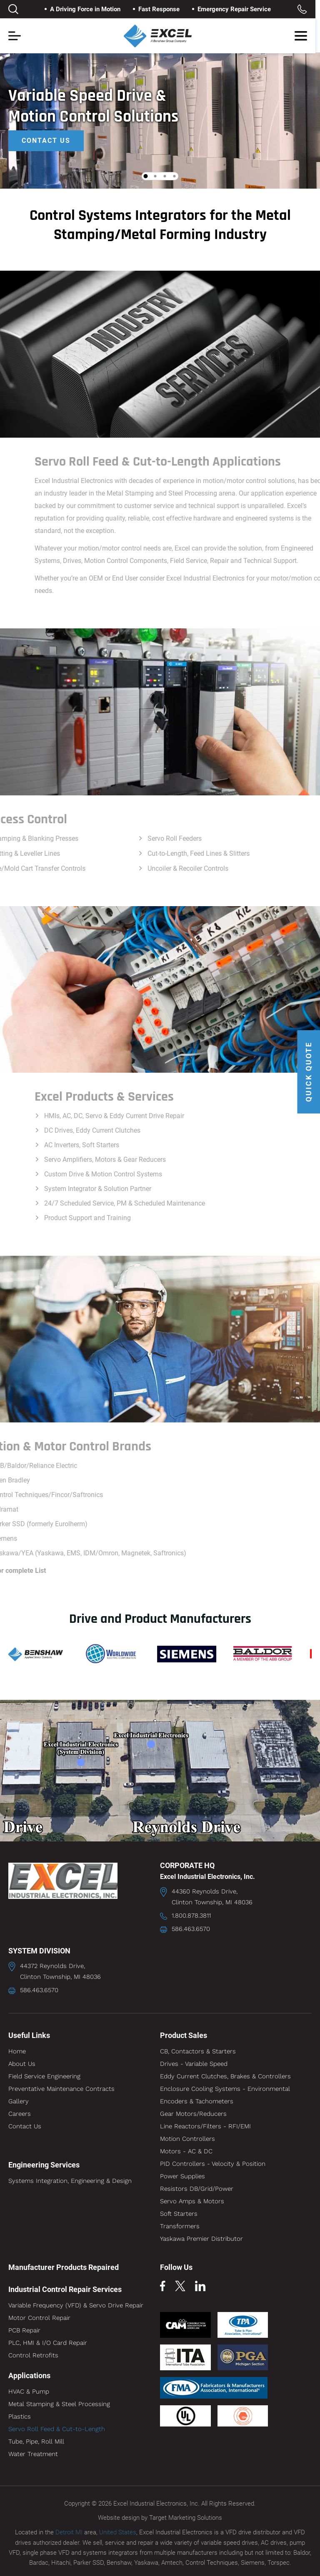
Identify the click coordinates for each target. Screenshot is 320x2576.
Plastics (19, 2416)
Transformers (180, 2226)
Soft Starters (179, 2213)
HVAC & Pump (28, 2391)
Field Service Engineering (44, 2076)
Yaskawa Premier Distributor (201, 2238)
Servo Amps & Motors (192, 2201)
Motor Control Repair (39, 2318)
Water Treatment (33, 2454)
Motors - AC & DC (186, 2151)
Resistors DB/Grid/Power (196, 2188)
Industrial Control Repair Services (65, 2289)
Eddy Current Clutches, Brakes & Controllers (225, 2076)
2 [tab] (155, 176)
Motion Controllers (187, 2139)
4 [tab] (174, 176)
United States (117, 2532)
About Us (21, 2064)
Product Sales (183, 2035)
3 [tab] (165, 176)
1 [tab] (146, 176)
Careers (19, 2114)
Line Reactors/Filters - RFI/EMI (205, 2126)
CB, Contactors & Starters (198, 2051)
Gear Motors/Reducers (193, 2114)
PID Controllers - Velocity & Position (212, 2163)
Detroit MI (68, 2532)
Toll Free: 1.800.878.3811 (307, 9)
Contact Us (46, 140)
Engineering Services (44, 2164)
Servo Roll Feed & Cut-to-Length (56, 2429)
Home (17, 2051)
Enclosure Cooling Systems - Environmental (225, 2089)
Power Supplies (182, 2176)
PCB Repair (24, 2330)
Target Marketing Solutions (185, 2517)
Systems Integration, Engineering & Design (70, 2181)
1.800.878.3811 (191, 1915)
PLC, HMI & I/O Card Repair (47, 2343)
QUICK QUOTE (308, 1072)
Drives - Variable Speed (194, 2064)
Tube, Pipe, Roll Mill (36, 2441)
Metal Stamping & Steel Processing (59, 2404)
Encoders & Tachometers (196, 2101)
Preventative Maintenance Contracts (61, 2089)
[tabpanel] (160, 120)
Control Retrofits (33, 2355)
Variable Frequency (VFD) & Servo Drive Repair (75, 2305)
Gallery (18, 2101)
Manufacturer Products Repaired (63, 2267)
